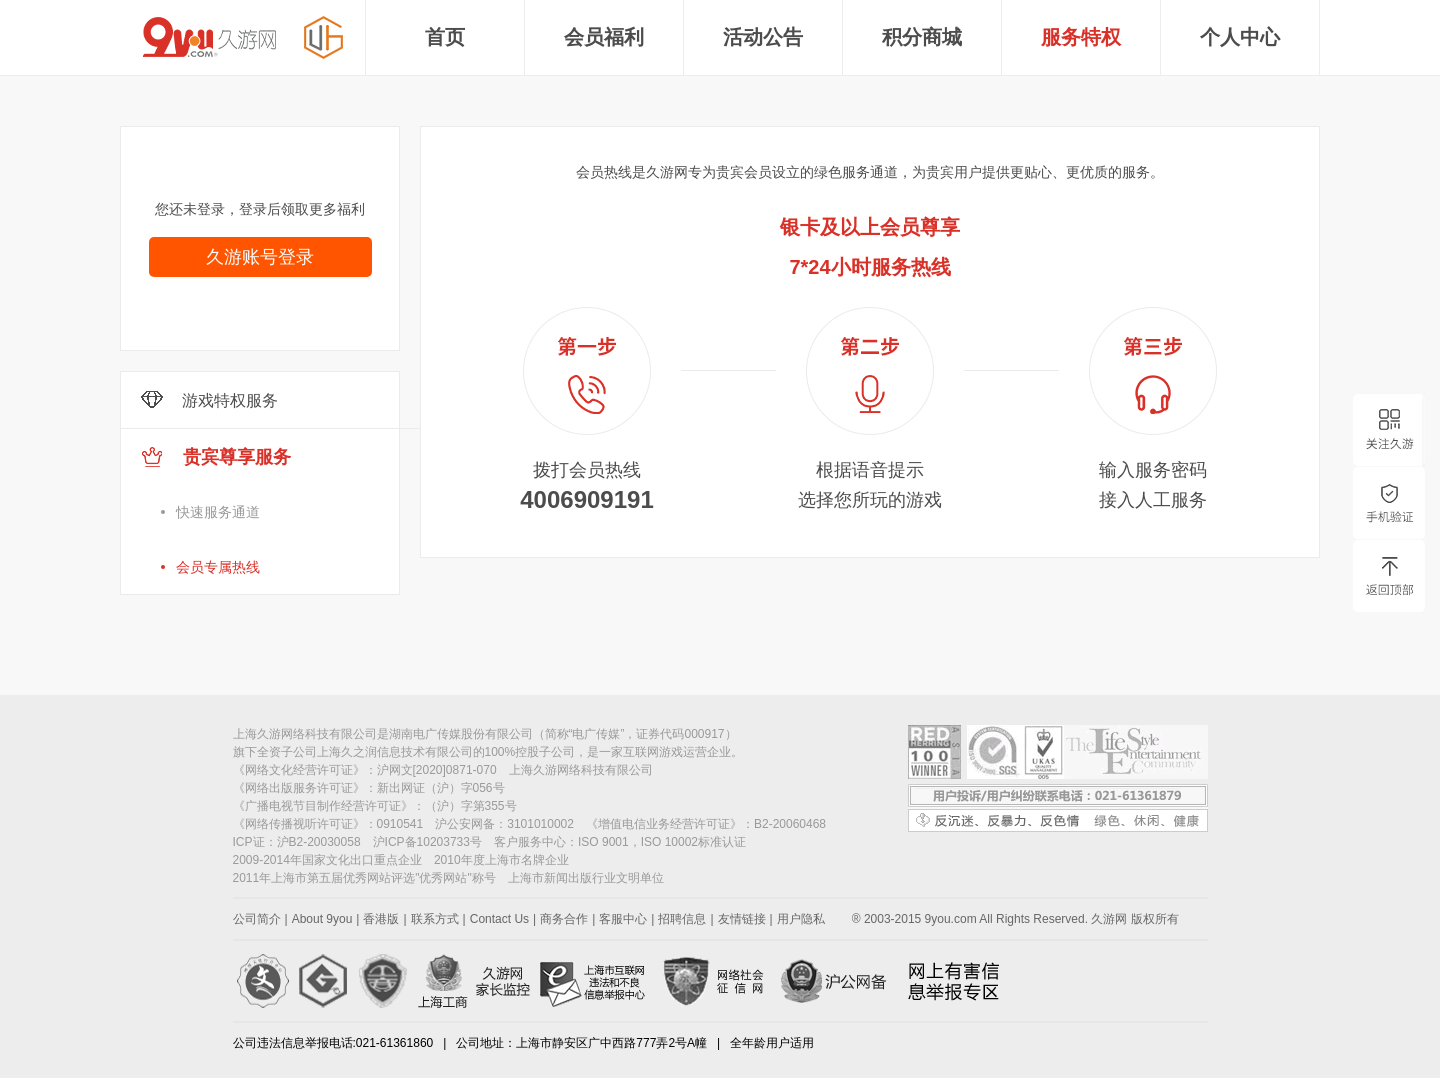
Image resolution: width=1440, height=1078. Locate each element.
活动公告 (763, 37)
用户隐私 (801, 919)
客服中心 (623, 919)
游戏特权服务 (209, 400)
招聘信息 (682, 919)
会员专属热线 (218, 567)
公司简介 (257, 919)
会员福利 (604, 37)
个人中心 (1240, 37)
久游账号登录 (260, 257)
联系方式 (435, 919)
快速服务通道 (218, 512)
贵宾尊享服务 (281, 520)
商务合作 (564, 919)
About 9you (322, 919)
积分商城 (922, 37)
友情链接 (742, 919)
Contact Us (499, 919)
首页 (445, 37)
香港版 (381, 919)
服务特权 (1081, 37)
